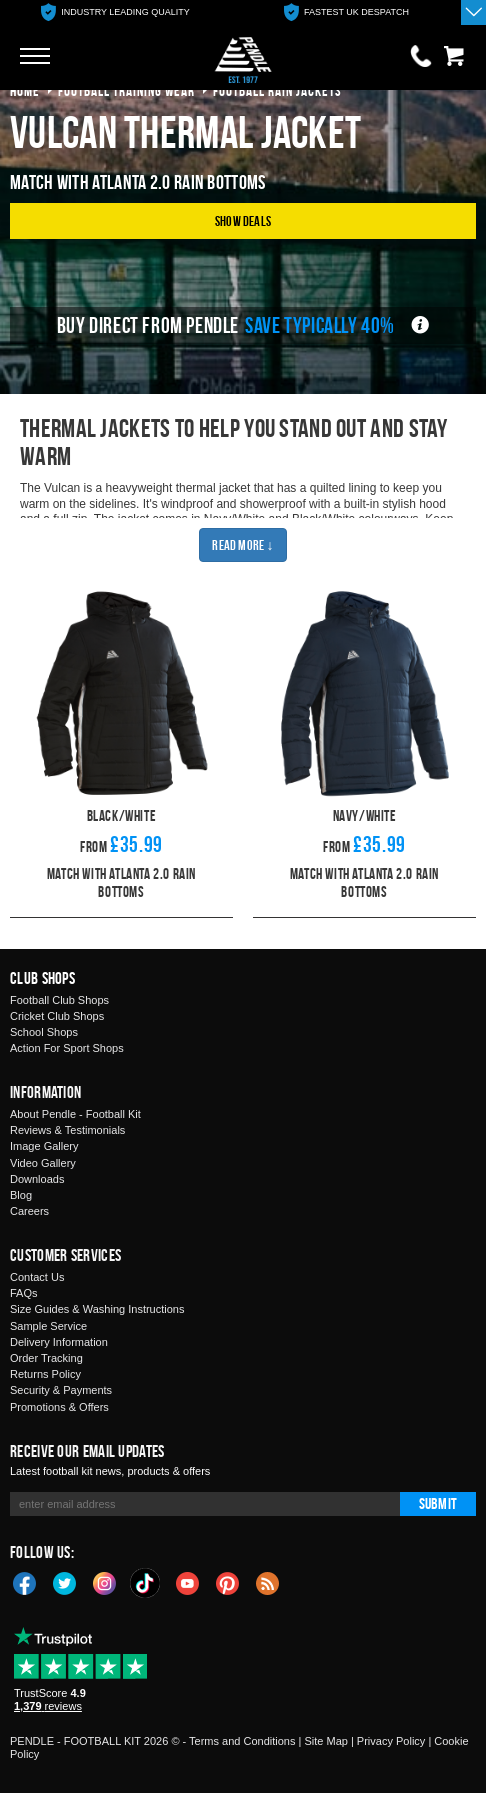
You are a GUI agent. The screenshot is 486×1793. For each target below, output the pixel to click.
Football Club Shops (59, 1000)
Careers (29, 1211)
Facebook (25, 1582)
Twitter (65, 1582)
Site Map (325, 1741)
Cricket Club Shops (57, 1016)
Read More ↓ (242, 544)
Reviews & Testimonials (67, 1130)
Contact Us (37, 1277)
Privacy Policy (391, 1741)
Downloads (37, 1179)
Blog (21, 1195)
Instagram (105, 1582)
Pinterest (228, 1582)
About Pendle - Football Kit (75, 1114)
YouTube (188, 1582)
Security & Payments (61, 1390)
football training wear (126, 90)
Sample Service (48, 1326)
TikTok (146, 1583)
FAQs (24, 1293)
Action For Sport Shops (67, 1048)
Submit (438, 1503)
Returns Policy (45, 1374)
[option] (115, 12)
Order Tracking (46, 1358)
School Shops (44, 1032)
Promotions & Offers (59, 1407)
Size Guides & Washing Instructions (97, 1309)
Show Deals (243, 220)
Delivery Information (59, 1342)
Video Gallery (43, 1163)
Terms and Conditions (242, 1741)
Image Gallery (44, 1146)
